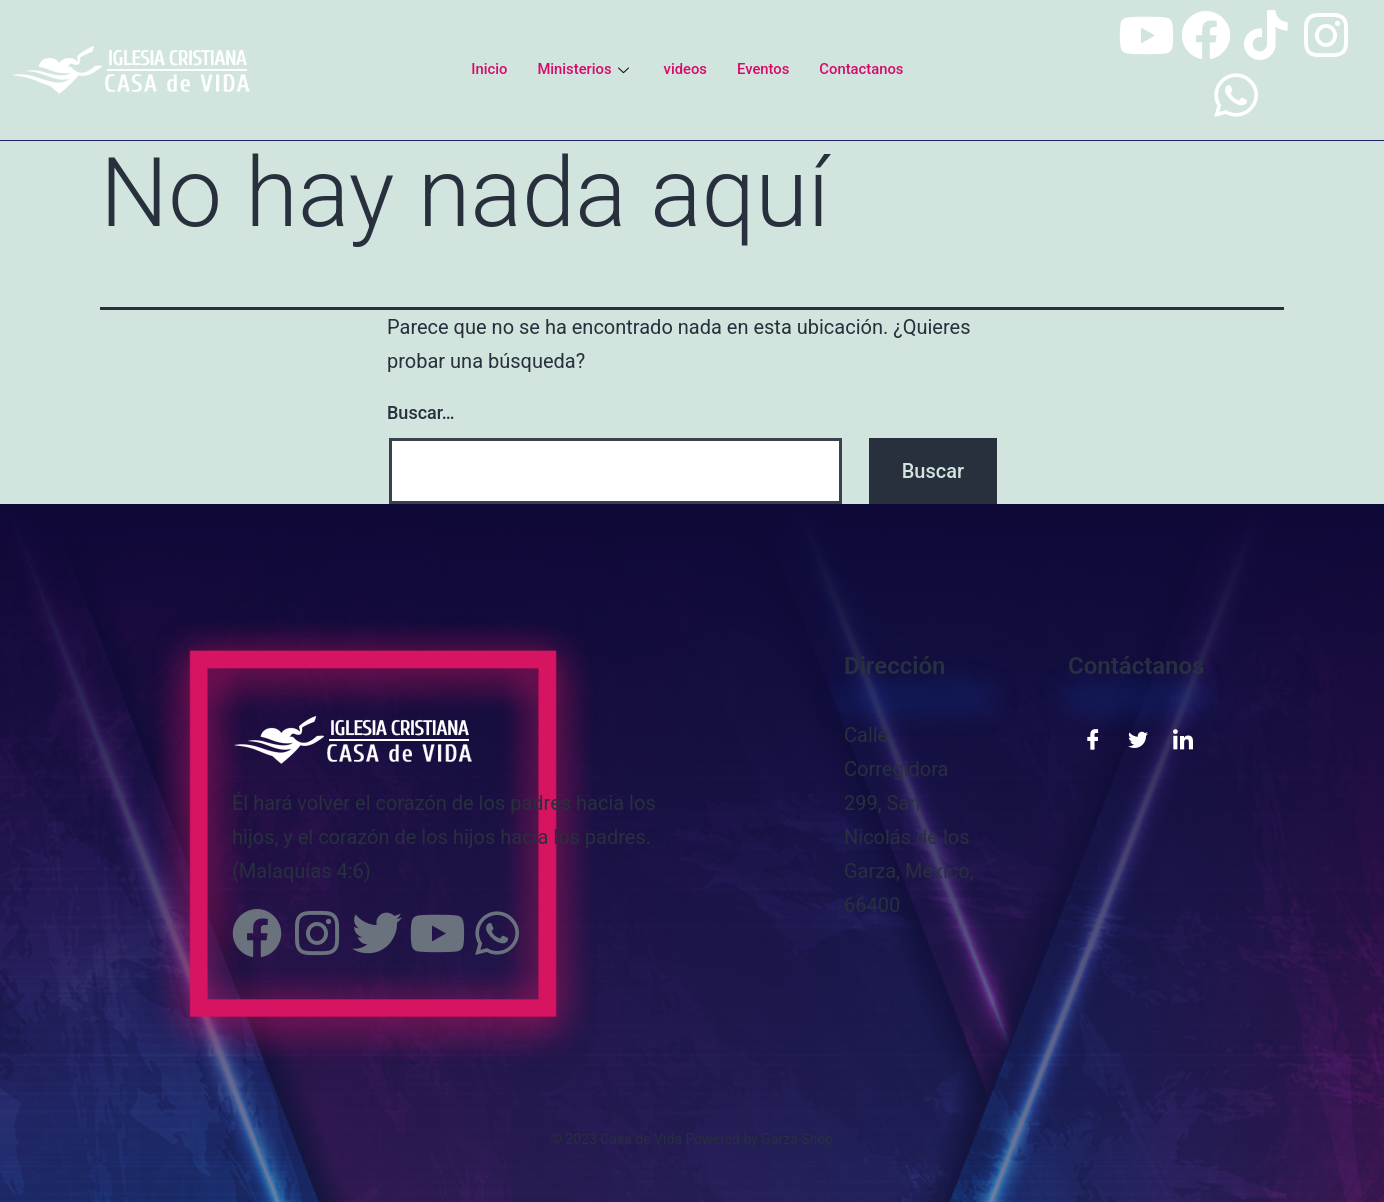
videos (685, 69)
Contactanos (862, 69)
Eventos (763, 69)
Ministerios (584, 69)
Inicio (487, 69)
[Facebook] (1093, 738)
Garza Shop (797, 1139)
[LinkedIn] (1183, 738)
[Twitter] (1138, 738)
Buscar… (421, 412)
